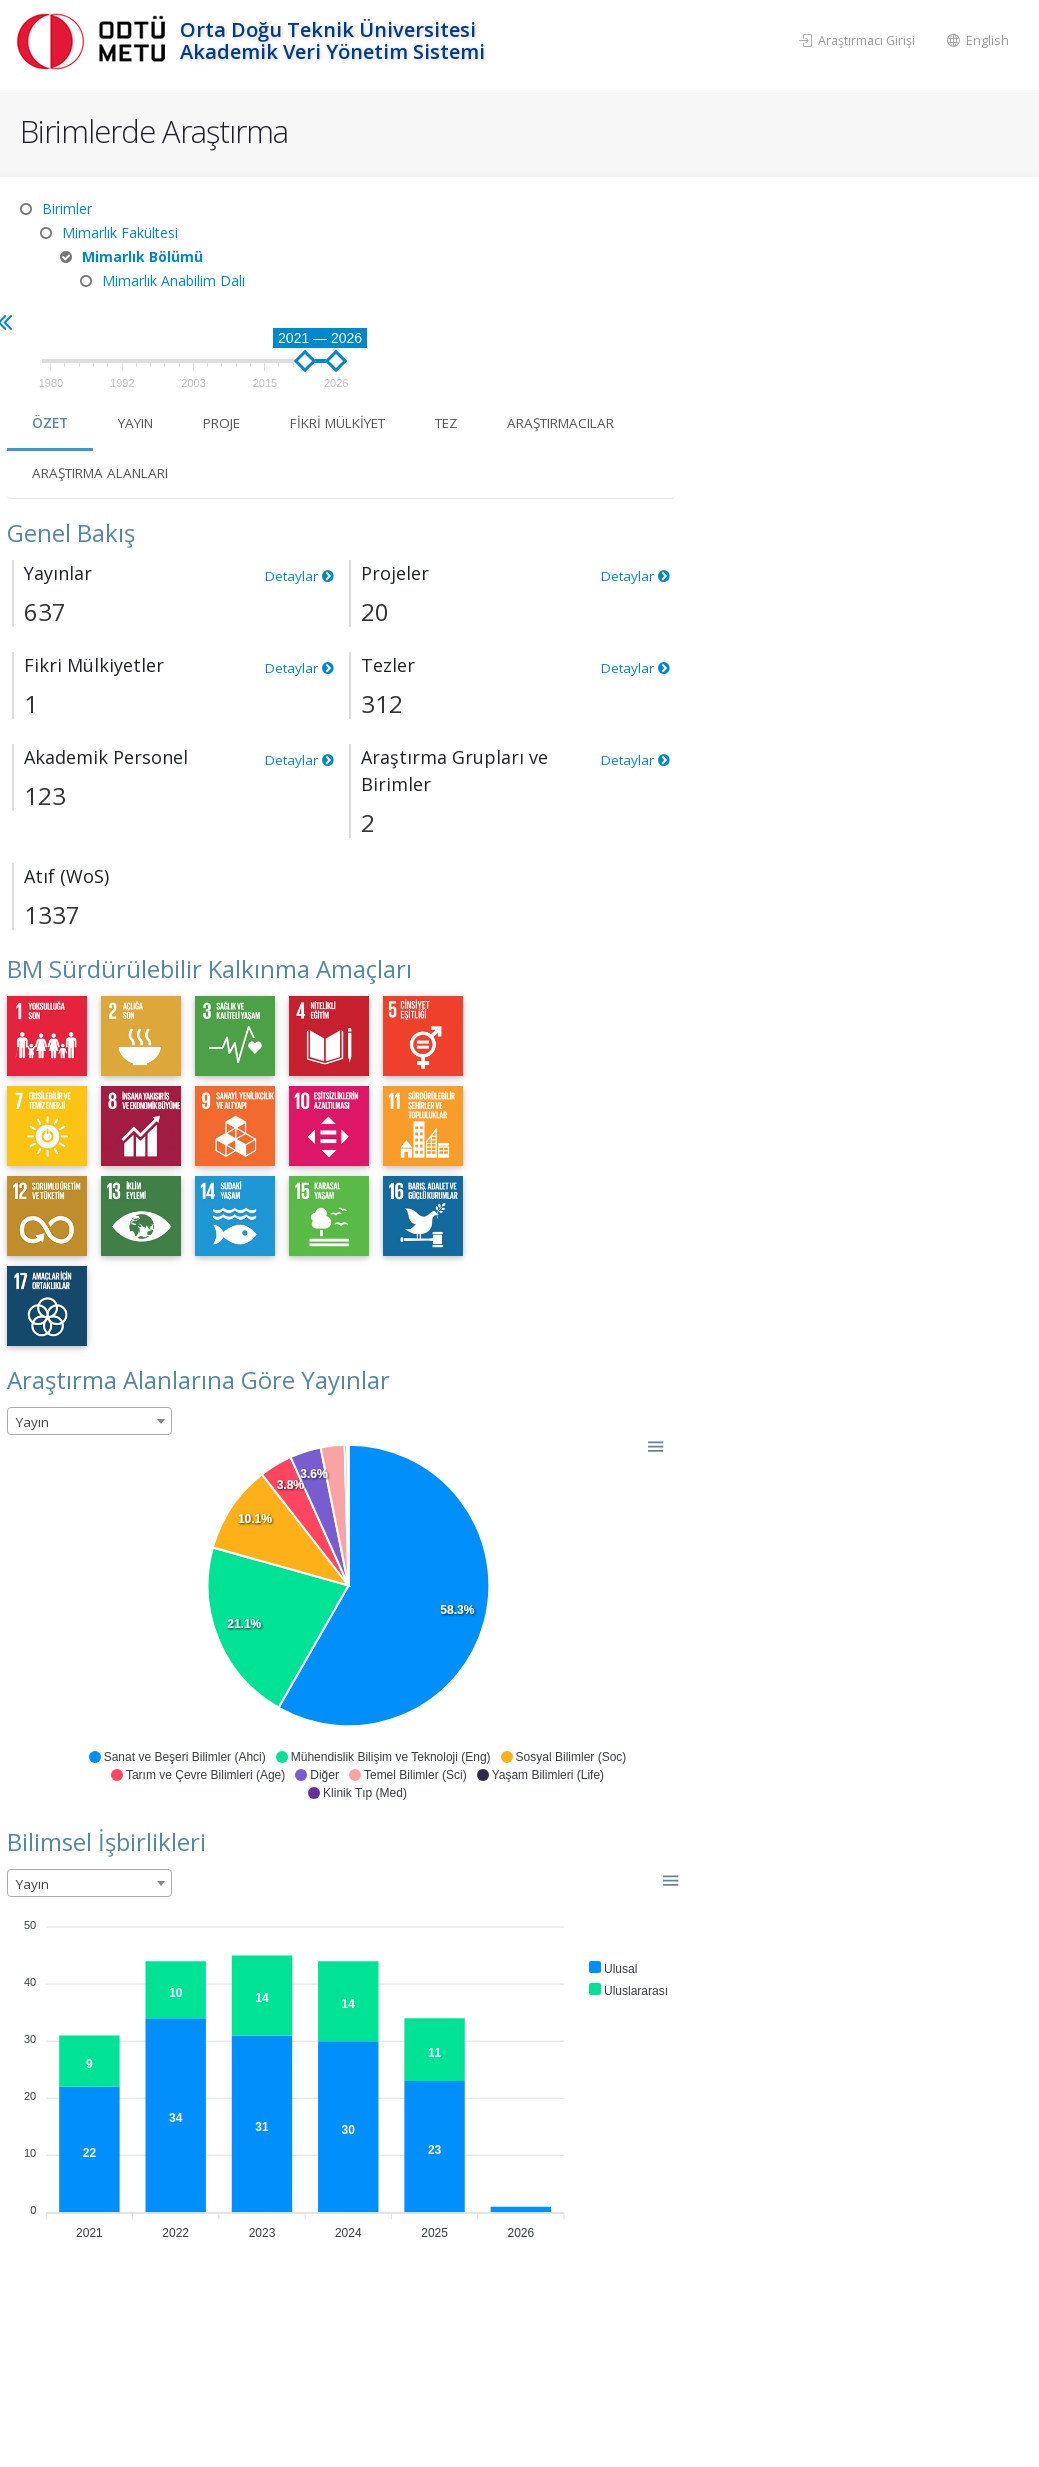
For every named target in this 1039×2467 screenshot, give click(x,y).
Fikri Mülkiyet (705, 296)
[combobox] (440, 1295)
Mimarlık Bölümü (142, 256)
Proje (581, 296)
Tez (822, 296)
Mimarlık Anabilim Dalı (173, 280)
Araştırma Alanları (626, 346)
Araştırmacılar (442, 346)
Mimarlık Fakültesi (120, 232)
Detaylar (648, 449)
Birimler (67, 208)
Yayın (491, 296)
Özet (402, 296)
